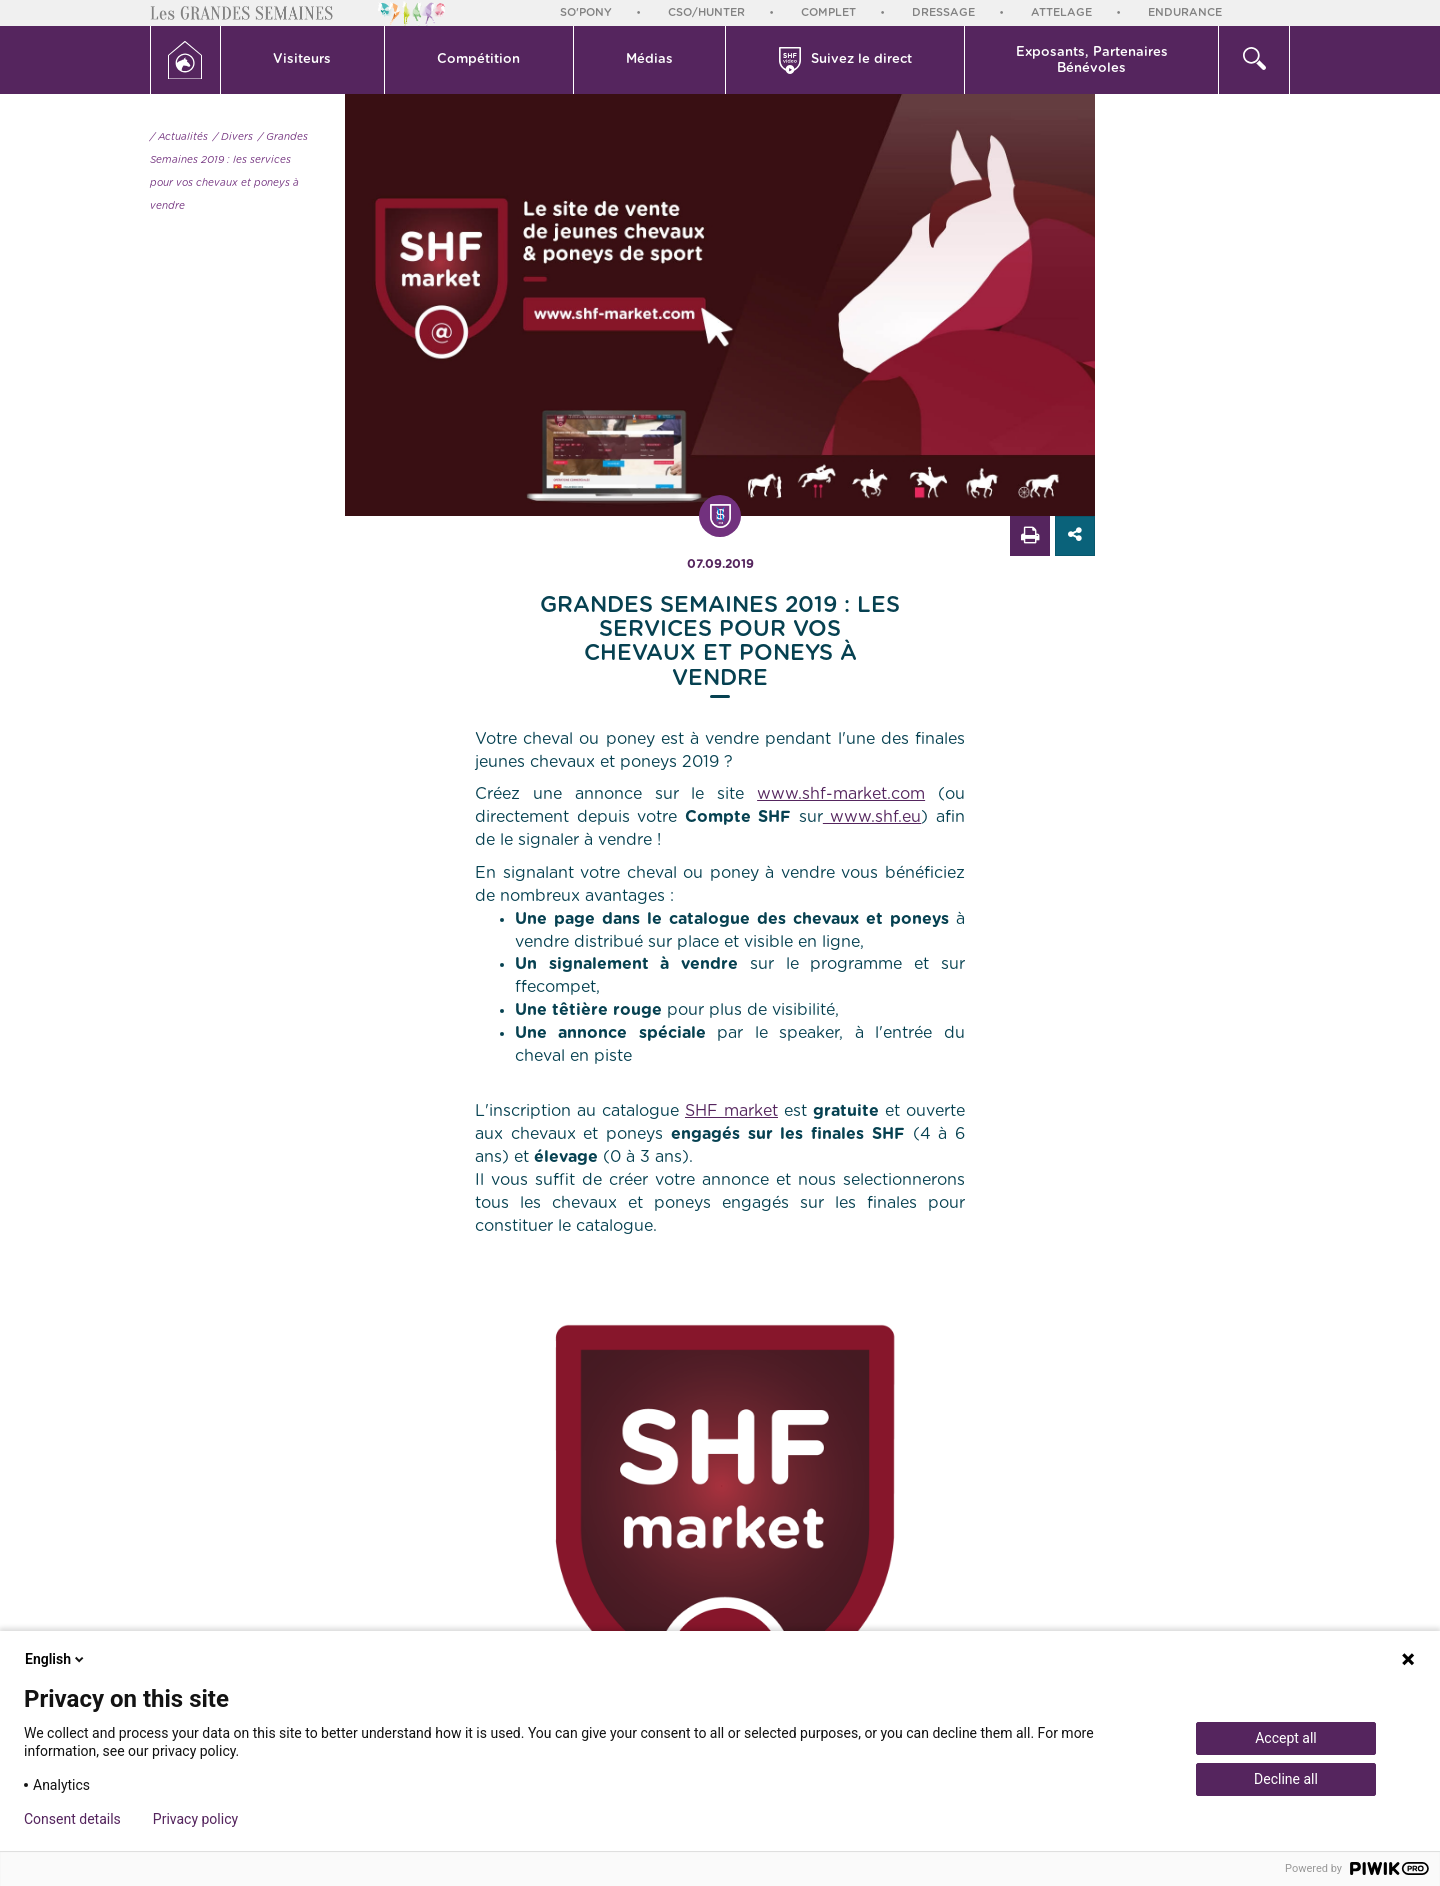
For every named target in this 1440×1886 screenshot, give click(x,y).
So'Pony (586, 12)
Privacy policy (195, 1819)
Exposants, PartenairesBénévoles (1092, 60)
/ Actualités (179, 137)
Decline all (1286, 1779)
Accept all (1286, 1738)
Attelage (1061, 12)
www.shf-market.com (841, 794)
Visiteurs (302, 59)
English (56, 1659)
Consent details (72, 1819)
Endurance (1185, 12)
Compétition (478, 59)
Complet (828, 12)
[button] (303, 60)
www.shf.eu (872, 817)
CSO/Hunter (706, 12)
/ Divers (233, 137)
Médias (649, 59)
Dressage (943, 12)
